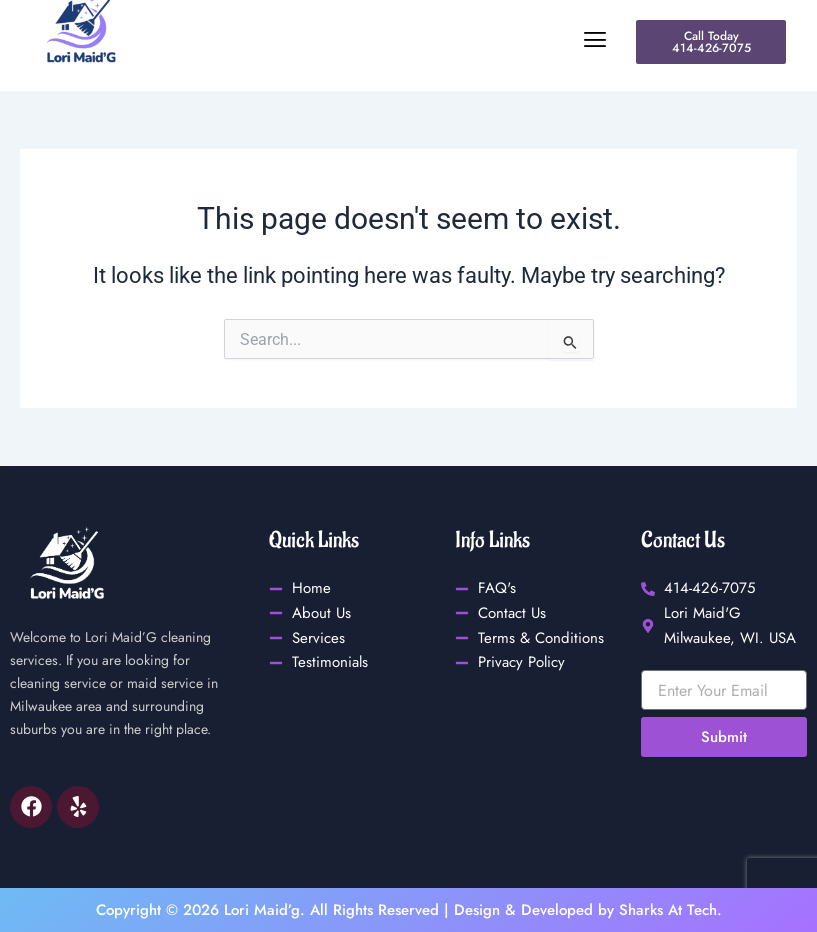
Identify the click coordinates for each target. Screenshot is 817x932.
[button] (388, 40)
